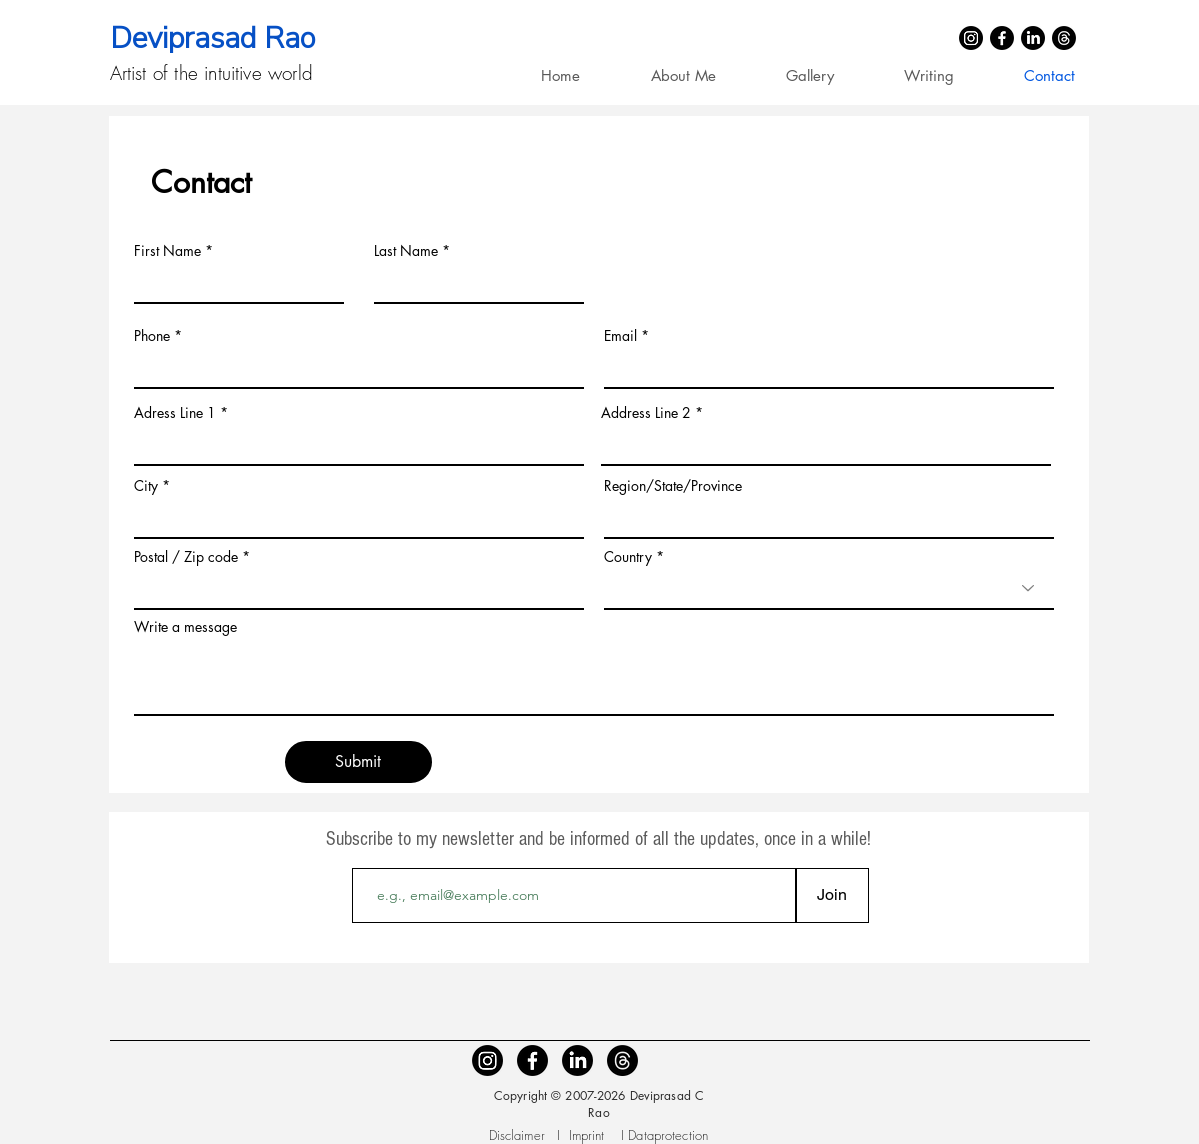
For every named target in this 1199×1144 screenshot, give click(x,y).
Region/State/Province (673, 486)
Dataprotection (668, 1135)
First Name (167, 251)
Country (628, 557)
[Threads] (1064, 38)
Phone (152, 336)
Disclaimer (517, 1135)
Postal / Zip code (186, 557)
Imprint (589, 1135)
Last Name (406, 251)
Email (620, 336)
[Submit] (358, 762)
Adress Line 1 (175, 413)
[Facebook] (1002, 38)
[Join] (832, 895)
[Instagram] (971, 38)
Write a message (185, 627)
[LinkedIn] (1033, 38)
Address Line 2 (646, 413)
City (146, 486)
